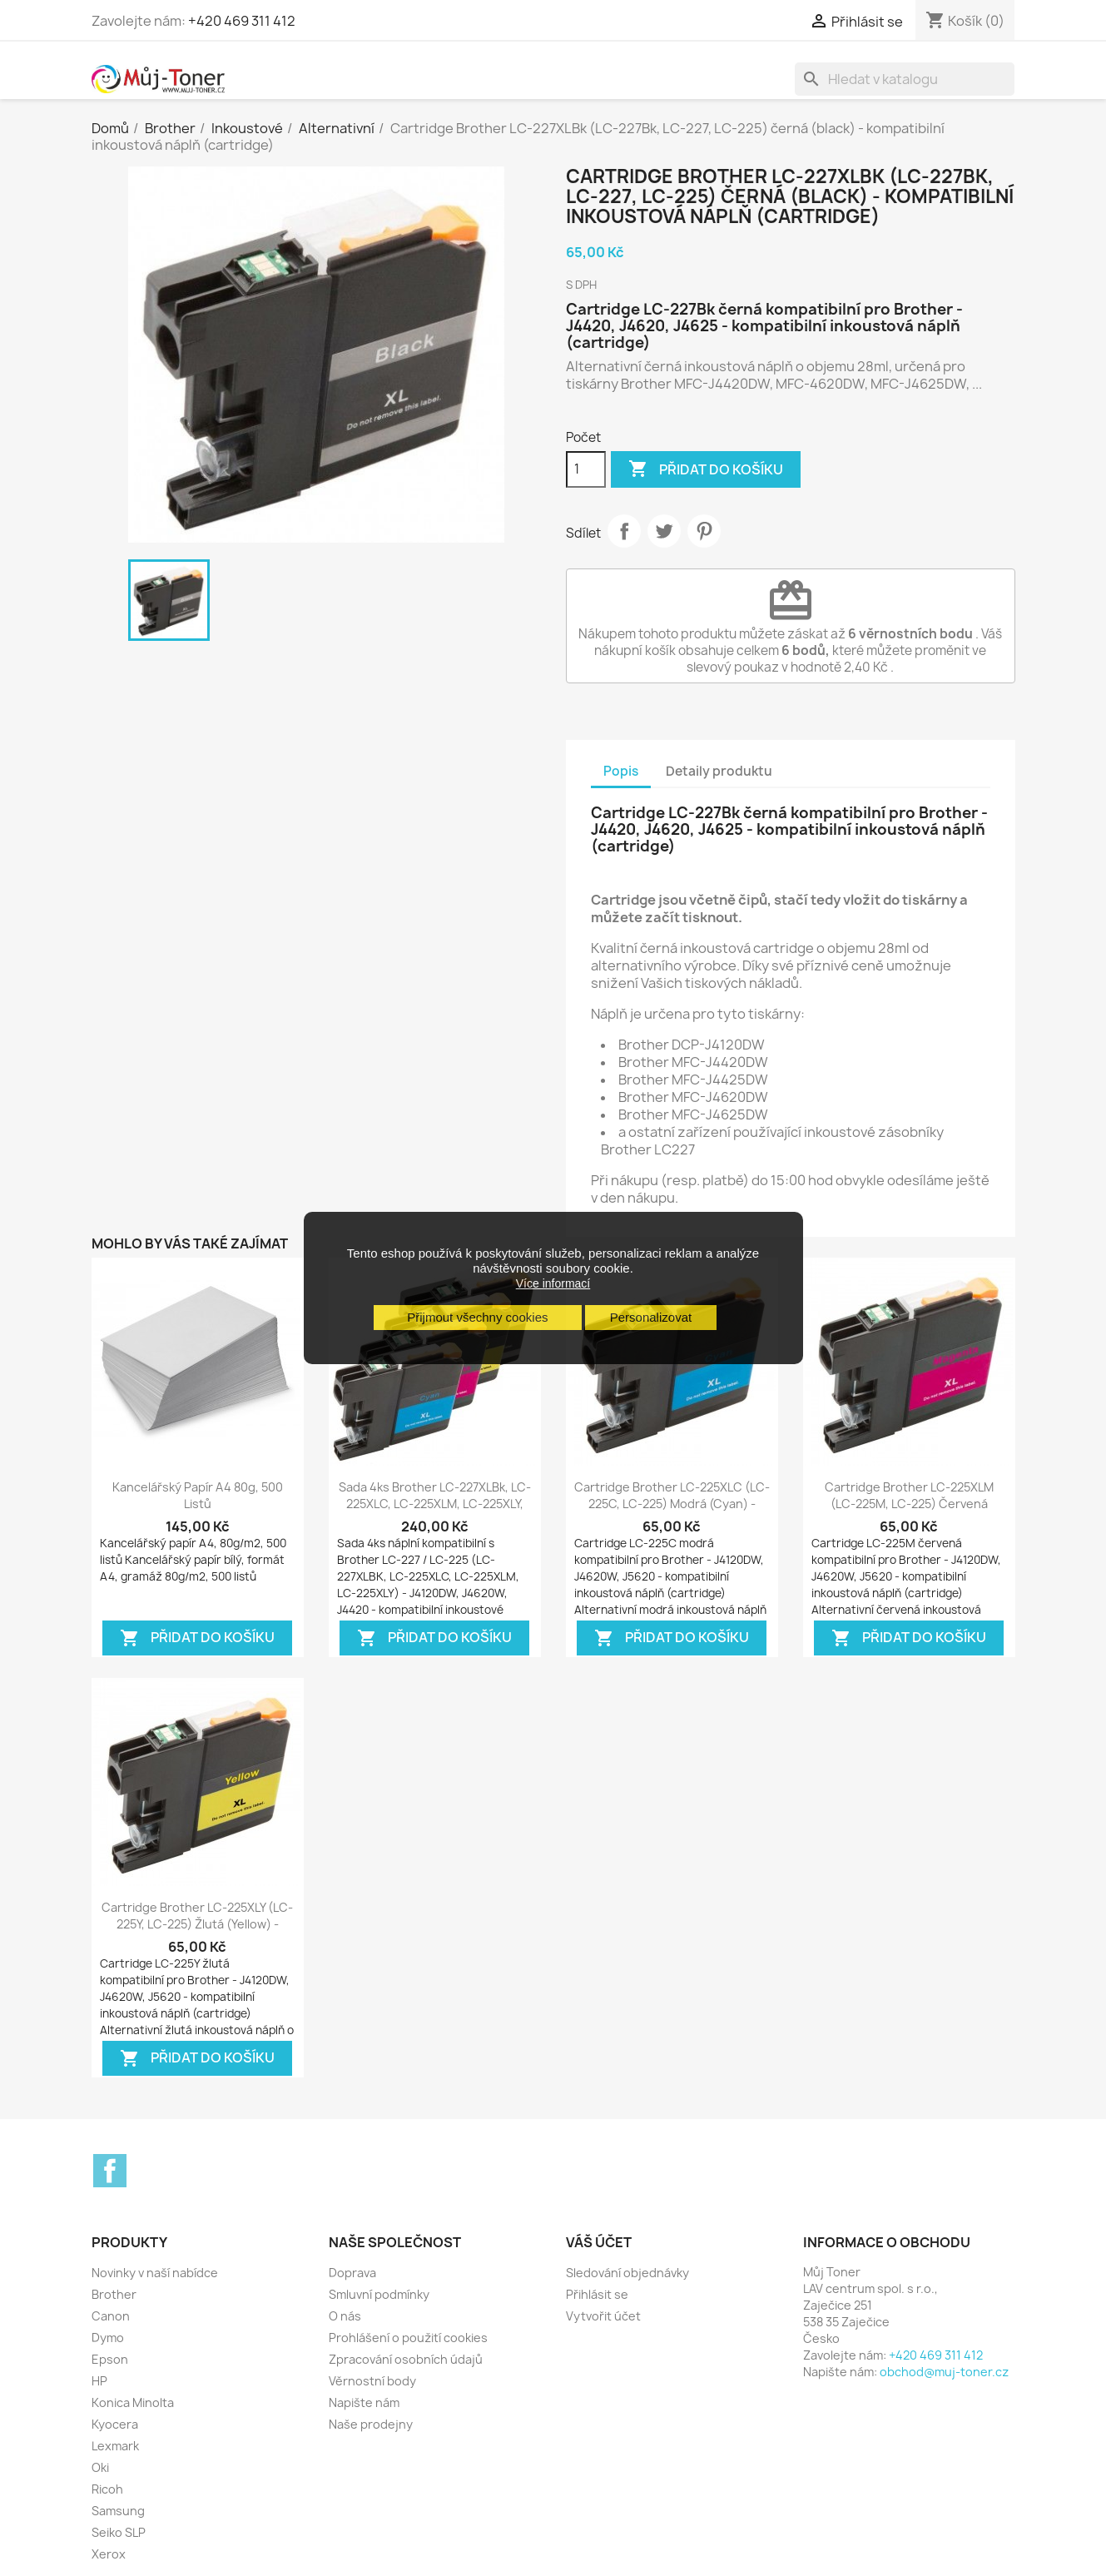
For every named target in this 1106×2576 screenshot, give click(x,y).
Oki (100, 2467)
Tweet (664, 531)
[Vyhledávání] (904, 79)
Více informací (553, 1283)
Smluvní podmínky (379, 2294)
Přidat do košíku (705, 469)
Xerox (109, 2554)
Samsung (118, 2511)
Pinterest (704, 531)
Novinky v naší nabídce (155, 2273)
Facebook (109, 2170)
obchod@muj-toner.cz (944, 2372)
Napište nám (364, 2402)
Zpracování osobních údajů (406, 2359)
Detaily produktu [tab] (719, 771)
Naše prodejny (371, 2424)
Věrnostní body (372, 2381)
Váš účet (599, 2242)
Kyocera (115, 2424)
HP (99, 2381)
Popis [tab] (620, 771)
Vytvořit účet (603, 2316)
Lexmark (115, 2446)
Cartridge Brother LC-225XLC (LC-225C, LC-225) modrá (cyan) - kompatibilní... (672, 1503)
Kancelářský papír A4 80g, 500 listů (197, 1495)
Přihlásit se (597, 2294)
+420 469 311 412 (241, 21)
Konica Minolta (133, 2402)
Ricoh (107, 2489)
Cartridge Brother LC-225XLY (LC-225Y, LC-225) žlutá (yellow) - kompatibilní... (197, 1923)
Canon (111, 2316)
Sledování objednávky (627, 2273)
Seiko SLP (119, 2532)
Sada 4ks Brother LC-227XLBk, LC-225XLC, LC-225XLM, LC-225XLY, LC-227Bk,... (435, 1503)
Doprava (352, 2273)
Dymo (108, 2337)
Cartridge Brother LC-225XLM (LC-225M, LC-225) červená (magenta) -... (909, 1503)
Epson (110, 2359)
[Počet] (586, 469)
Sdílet (624, 531)
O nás (345, 2316)
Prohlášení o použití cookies (408, 2337)
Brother (114, 2294)
